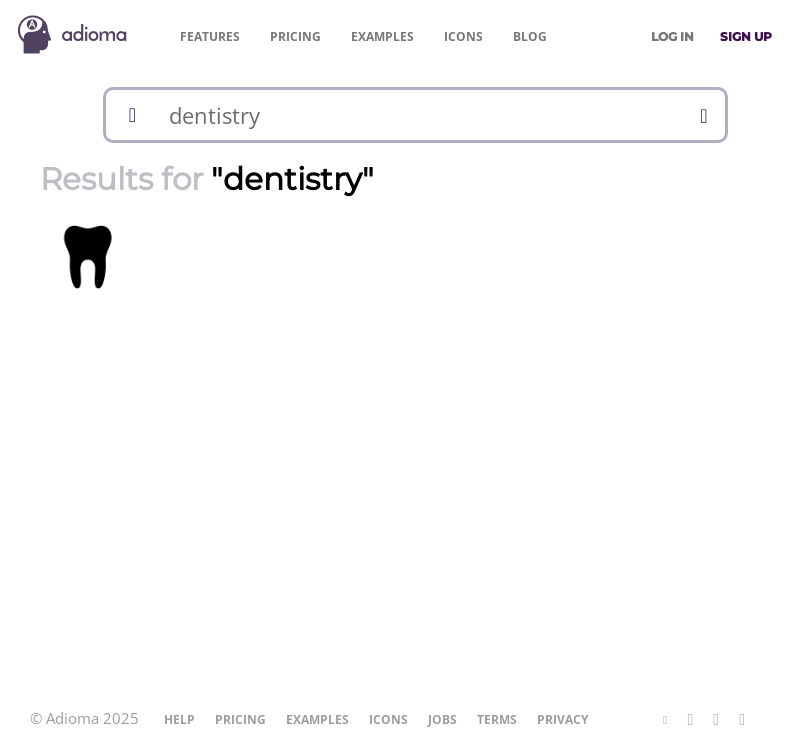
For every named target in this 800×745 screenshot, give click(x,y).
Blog (530, 36)
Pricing (295, 36)
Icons (463, 36)
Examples (382, 36)
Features (210, 36)
